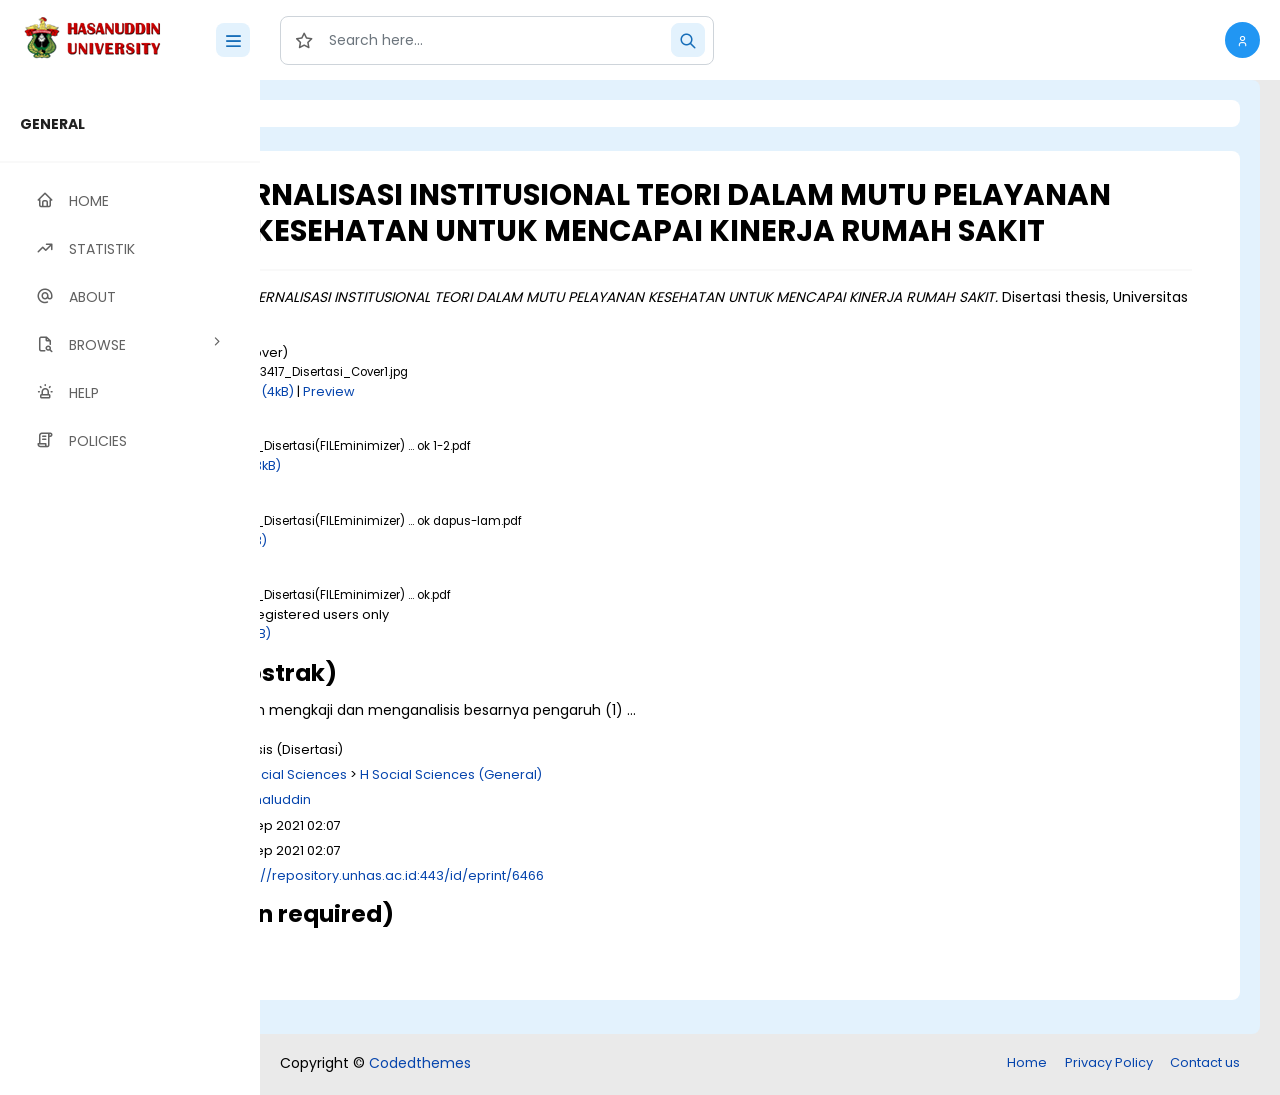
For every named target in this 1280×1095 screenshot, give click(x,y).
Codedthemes (420, 1065)
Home (1027, 1064)
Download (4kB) (464, 426)
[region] (130, 587)
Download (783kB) (444, 501)
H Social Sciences (511, 809)
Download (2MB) (439, 669)
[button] (1242, 40)
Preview (551, 426)
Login (345, 113)
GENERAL (52, 124)
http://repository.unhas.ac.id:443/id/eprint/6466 (610, 910)
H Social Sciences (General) (673, 809)
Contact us (1205, 1064)
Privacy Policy (1109, 1064)
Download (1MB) (437, 575)
